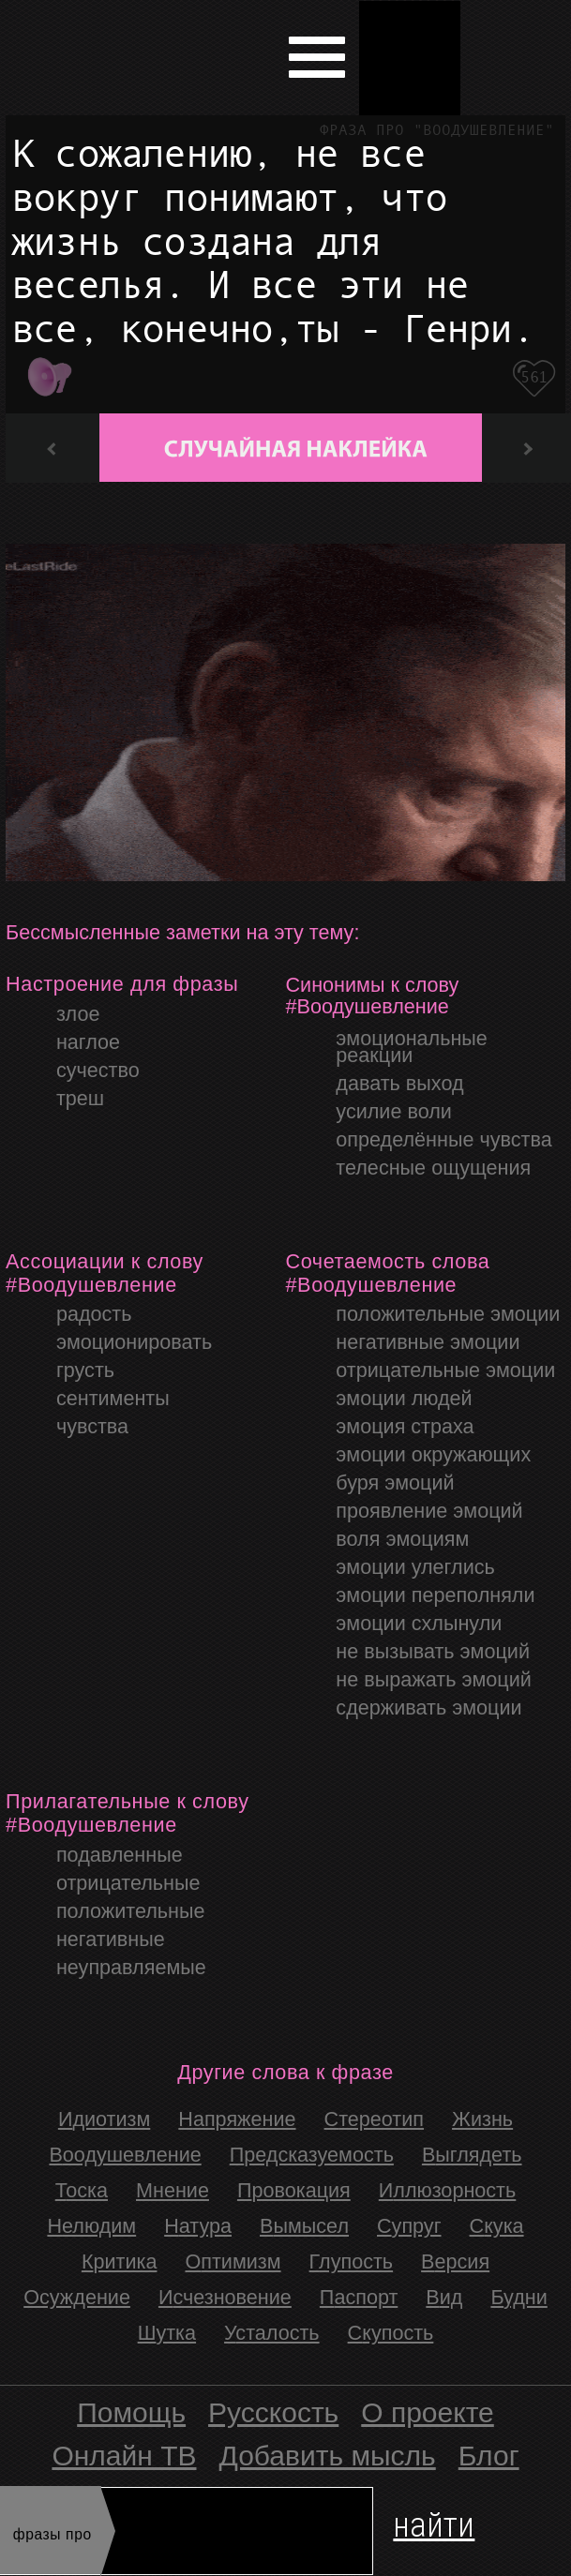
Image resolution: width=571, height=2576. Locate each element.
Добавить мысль (327, 2455)
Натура (198, 2226)
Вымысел (304, 2226)
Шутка (167, 2332)
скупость (391, 2332)
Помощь (131, 2412)
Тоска (81, 2190)
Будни (518, 2297)
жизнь (482, 2119)
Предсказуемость (312, 2154)
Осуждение (76, 2297)
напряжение (236, 2119)
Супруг (409, 2226)
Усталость (272, 2332)
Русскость (273, 2412)
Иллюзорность (447, 2190)
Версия (455, 2261)
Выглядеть (472, 2154)
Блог (488, 2455)
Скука (497, 2226)
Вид (444, 2297)
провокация (294, 2190)
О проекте (427, 2412)
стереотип (374, 2119)
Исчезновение (225, 2297)
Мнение (172, 2190)
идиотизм (104, 2119)
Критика (120, 2261)
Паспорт (359, 2297)
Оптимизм (232, 2261)
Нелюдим (91, 2226)
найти (433, 2521)
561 (533, 377)
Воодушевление (125, 2154)
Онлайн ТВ (124, 2455)
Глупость (351, 2261)
